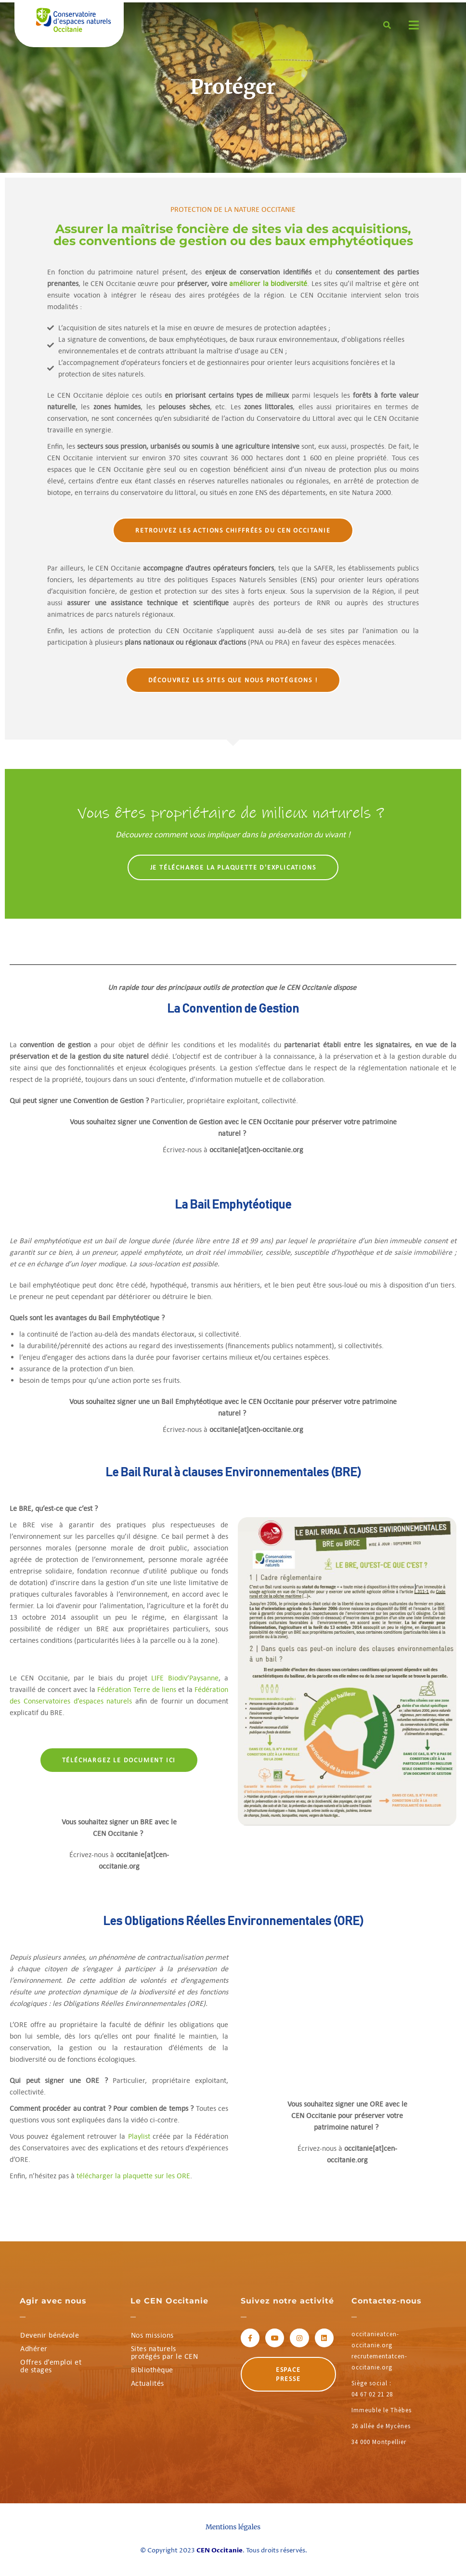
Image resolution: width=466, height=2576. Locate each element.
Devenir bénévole (49, 2335)
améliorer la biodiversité (268, 283)
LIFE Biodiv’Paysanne (184, 1677)
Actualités (147, 2383)
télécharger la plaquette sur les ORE (133, 2175)
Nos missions (152, 2335)
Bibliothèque (152, 2369)
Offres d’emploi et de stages (50, 2365)
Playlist (139, 2136)
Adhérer (34, 2348)
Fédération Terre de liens (136, 1689)
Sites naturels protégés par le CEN (164, 2352)
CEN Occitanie (219, 2550)
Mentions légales (233, 2527)
